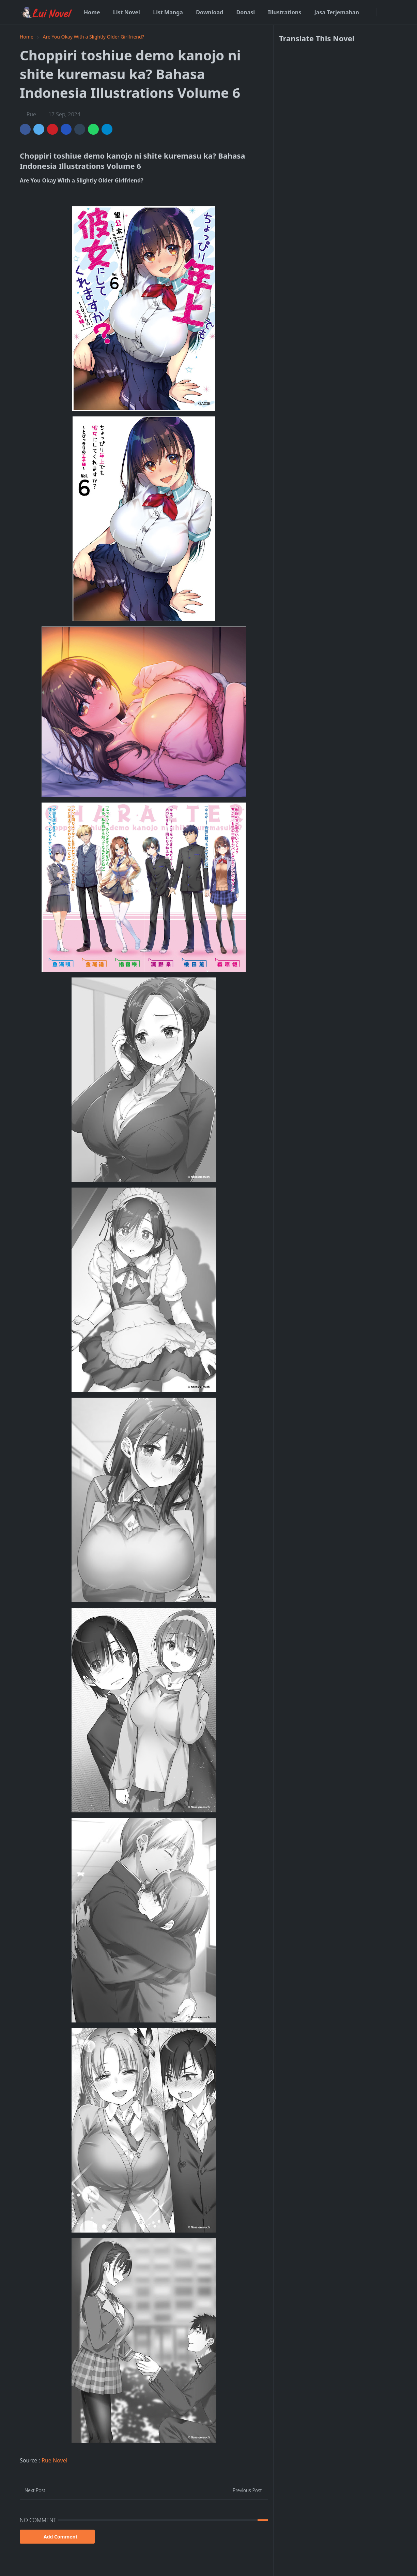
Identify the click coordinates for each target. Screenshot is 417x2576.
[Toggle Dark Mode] (382, 12)
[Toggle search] (392, 12)
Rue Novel (54, 2460)
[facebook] (370, 12)
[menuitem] (92, 12)
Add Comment (57, 2536)
